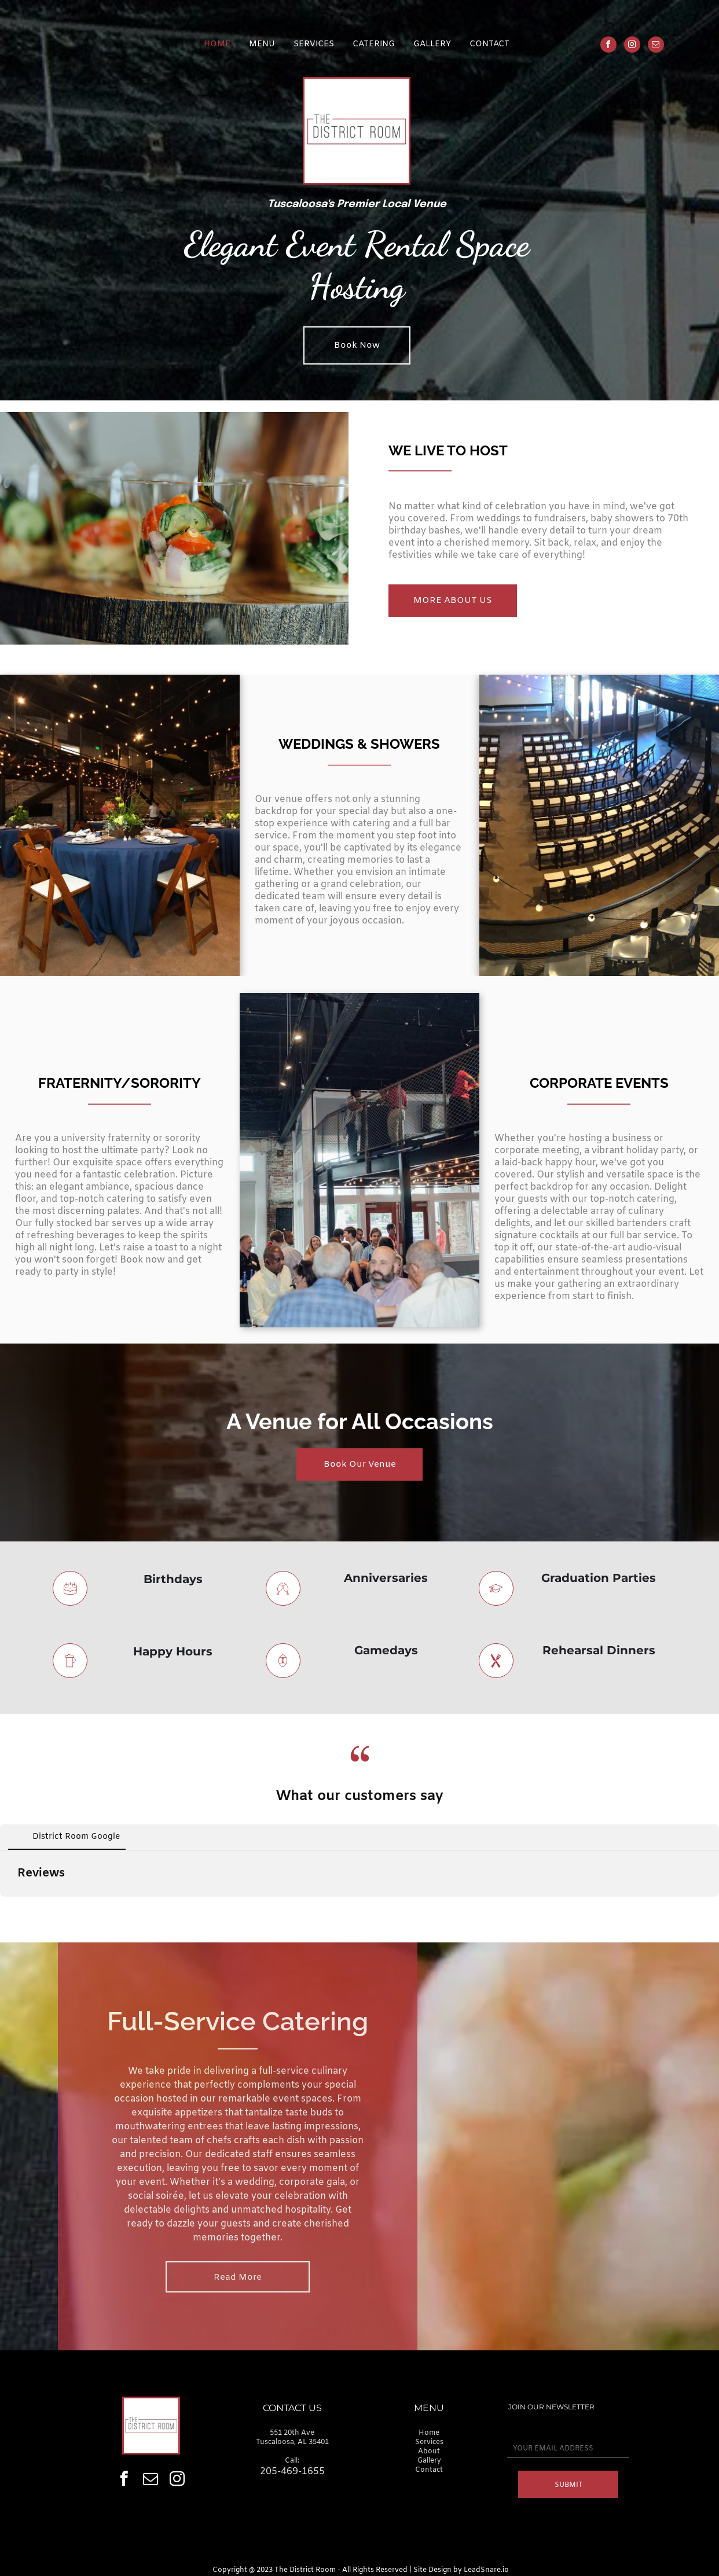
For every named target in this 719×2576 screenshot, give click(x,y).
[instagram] (632, 46)
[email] (656, 46)
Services (429, 2442)
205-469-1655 (292, 2471)
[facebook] (608, 46)
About (429, 2451)
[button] (9, 1908)
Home (429, 2433)
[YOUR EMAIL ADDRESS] (568, 2448)
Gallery (429, 2460)
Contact (429, 2470)
